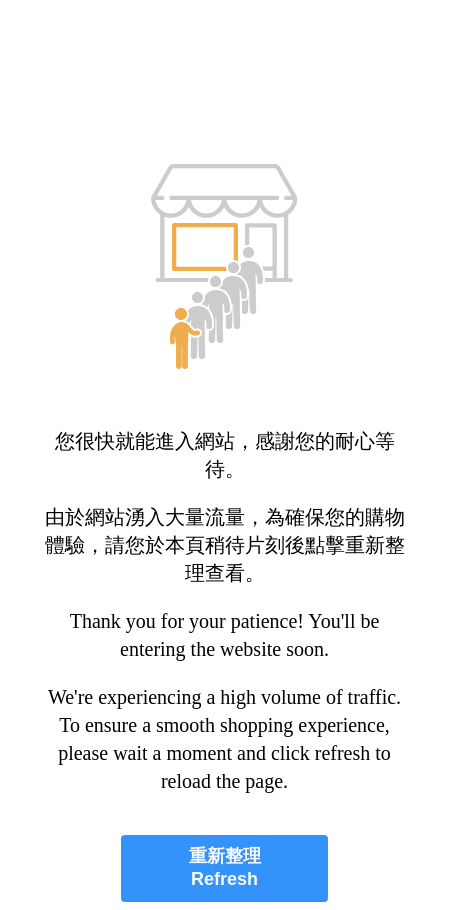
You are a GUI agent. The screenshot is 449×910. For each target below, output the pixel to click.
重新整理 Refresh (225, 867)
